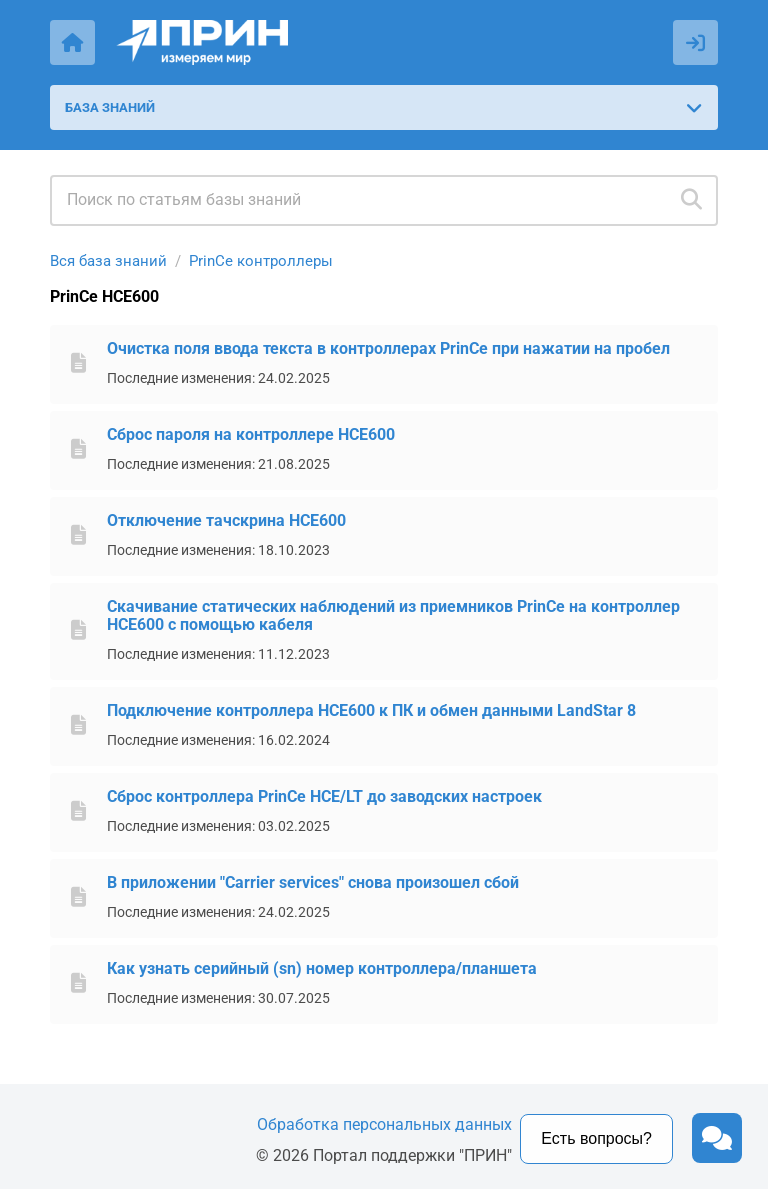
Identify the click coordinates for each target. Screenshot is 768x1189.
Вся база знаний (108, 261)
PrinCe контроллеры (261, 261)
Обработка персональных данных (384, 1124)
